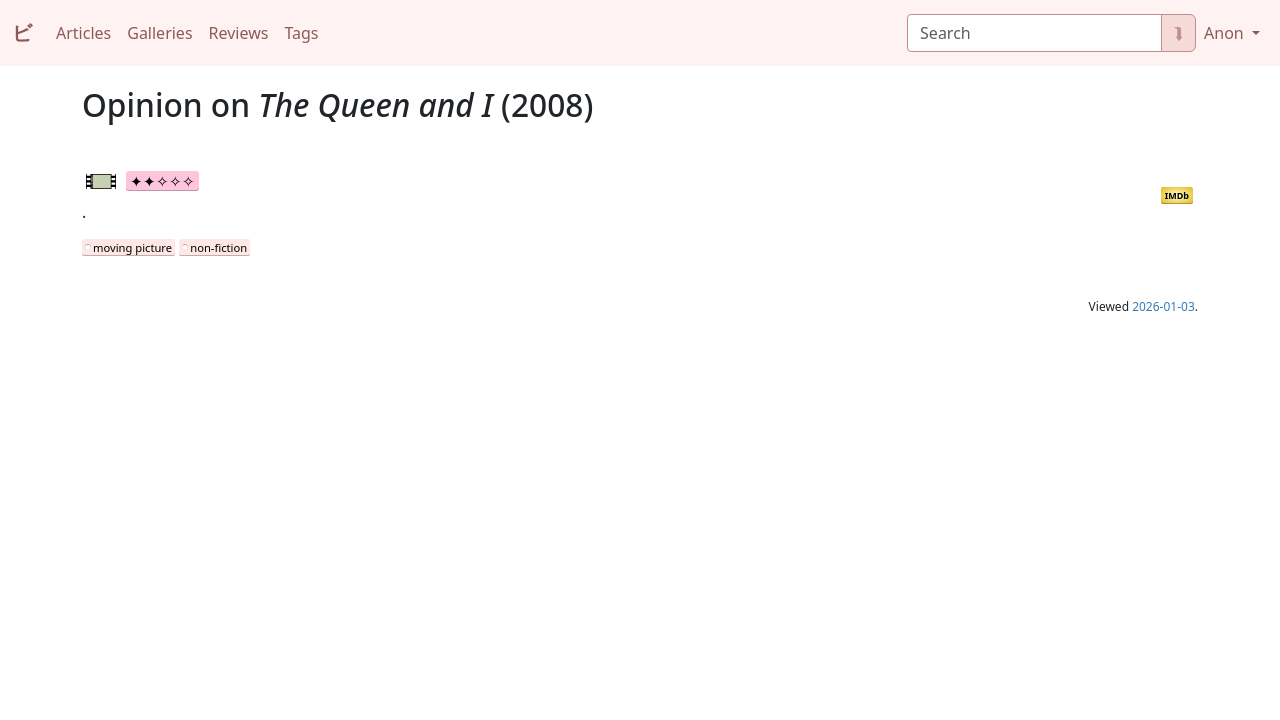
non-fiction (218, 247)
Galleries (159, 33)
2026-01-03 (1163, 306)
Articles (83, 33)
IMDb (1177, 195)
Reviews (239, 33)
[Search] (1034, 33)
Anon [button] (1226, 33)
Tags (301, 33)
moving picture (132, 247)
